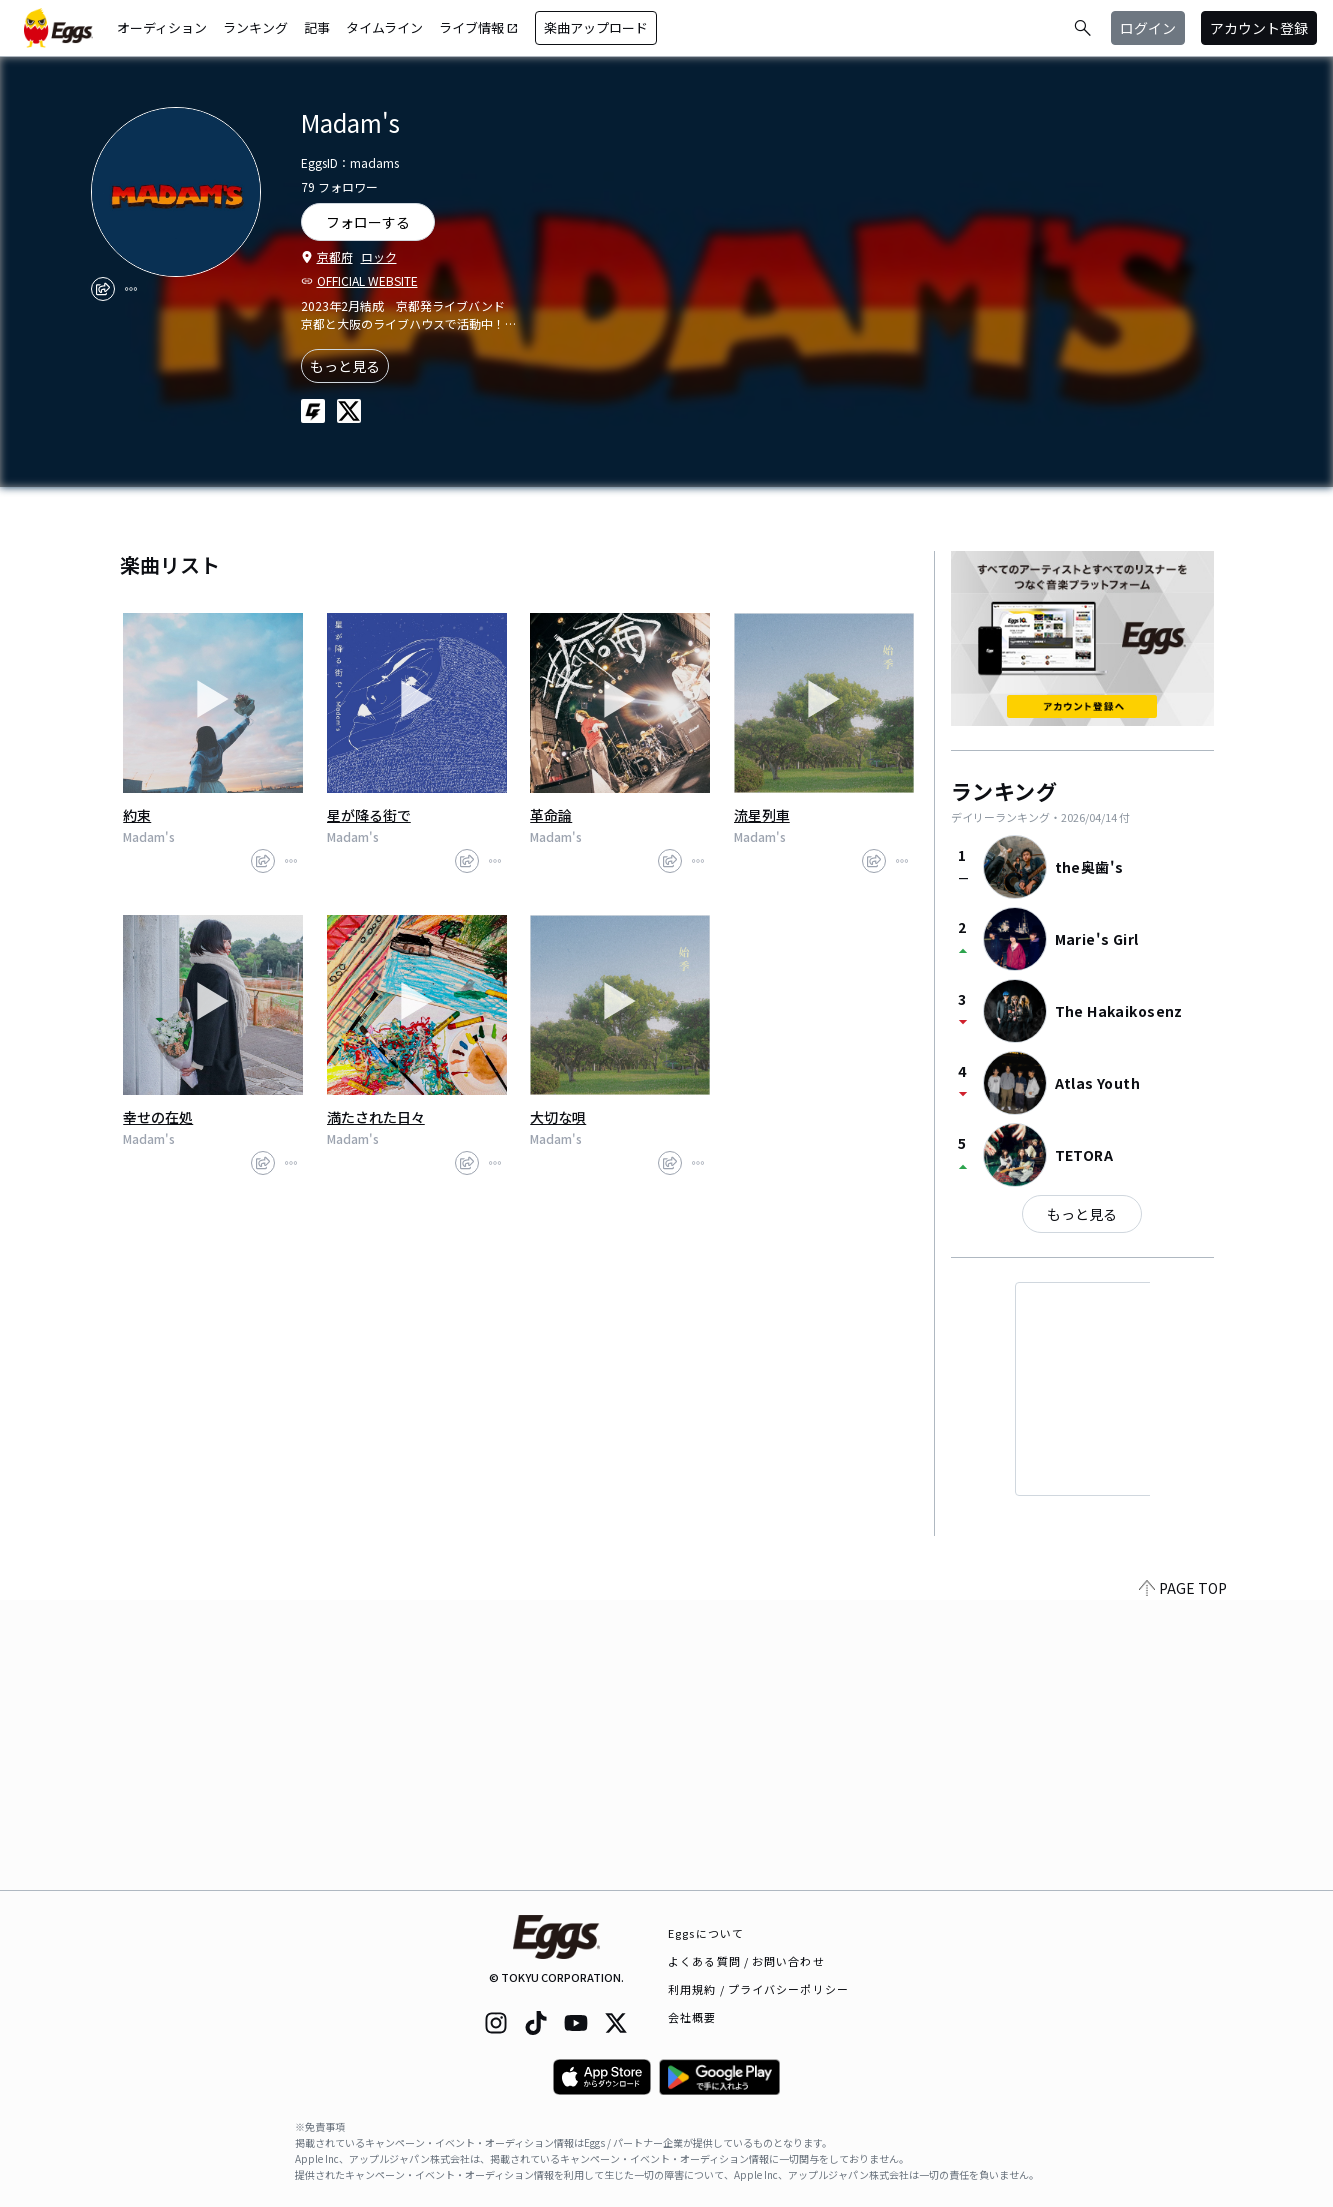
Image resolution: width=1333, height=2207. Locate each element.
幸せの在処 (158, 1117)
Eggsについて (706, 1933)
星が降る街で (369, 815)
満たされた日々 (376, 1117)
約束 (137, 815)
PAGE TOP (1183, 1878)
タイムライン (384, 27)
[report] (131, 289)
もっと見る (345, 366)
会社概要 (692, 2017)
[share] (103, 289)
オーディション (162, 27)
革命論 (551, 815)
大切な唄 (558, 1117)
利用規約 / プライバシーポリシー (758, 1989)
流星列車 (762, 815)
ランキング (255, 27)
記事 (317, 27)
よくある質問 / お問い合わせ (746, 1961)
